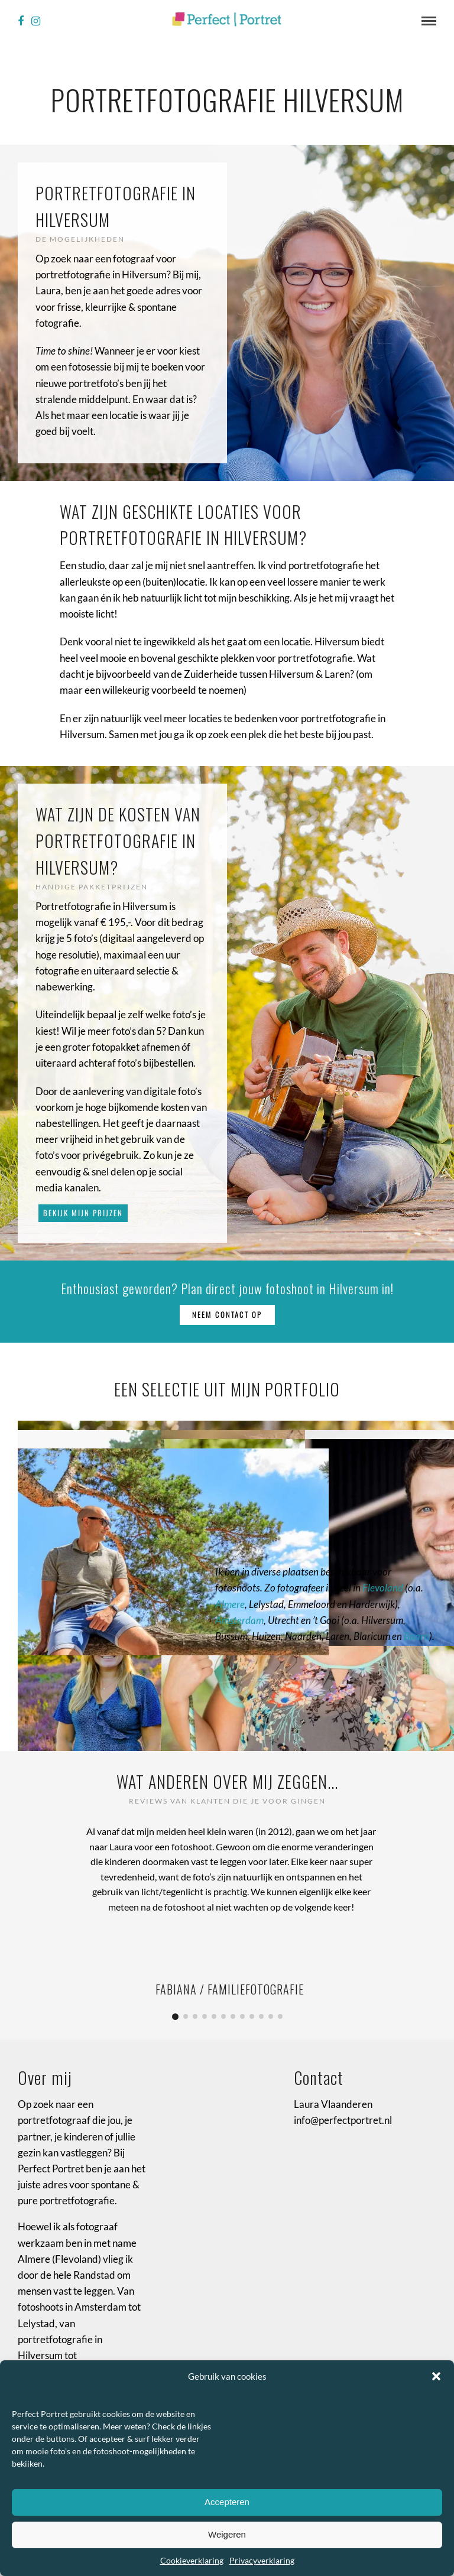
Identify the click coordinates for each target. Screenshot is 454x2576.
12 (280, 2016)
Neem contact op (227, 1314)
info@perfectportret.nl (343, 2120)
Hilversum (40, 2355)
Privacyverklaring (261, 2560)
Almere (230, 1604)
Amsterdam (239, 1620)
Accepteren (227, 2502)
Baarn (416, 1636)
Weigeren (227, 2534)
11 (270, 2016)
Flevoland (382, 1587)
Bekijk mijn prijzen (83, 1213)
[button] (436, 2376)
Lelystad (36, 2323)
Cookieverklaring (191, 2560)
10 (261, 2016)
